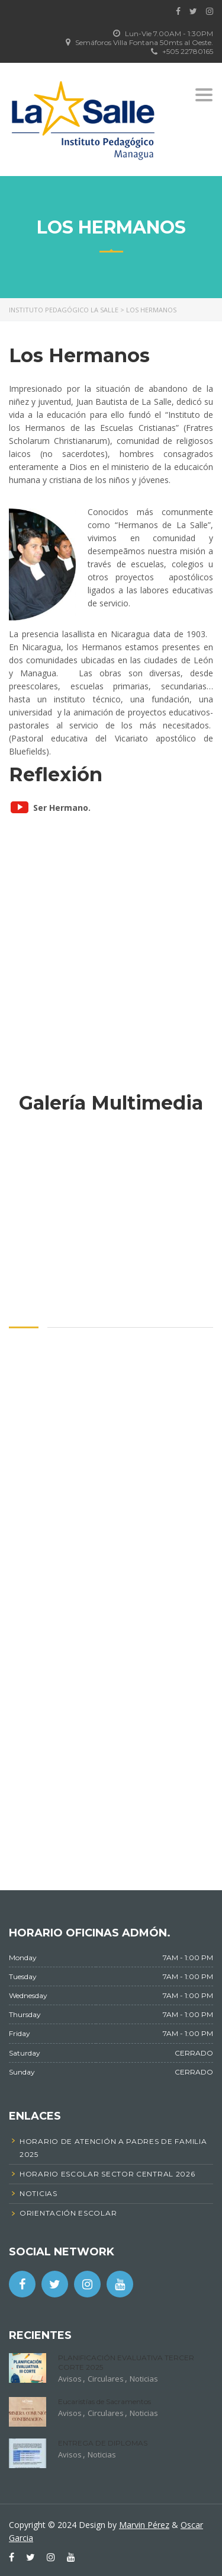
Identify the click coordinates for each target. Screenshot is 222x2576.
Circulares (106, 2378)
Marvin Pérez (144, 2524)
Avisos (70, 2378)
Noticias (144, 2378)
